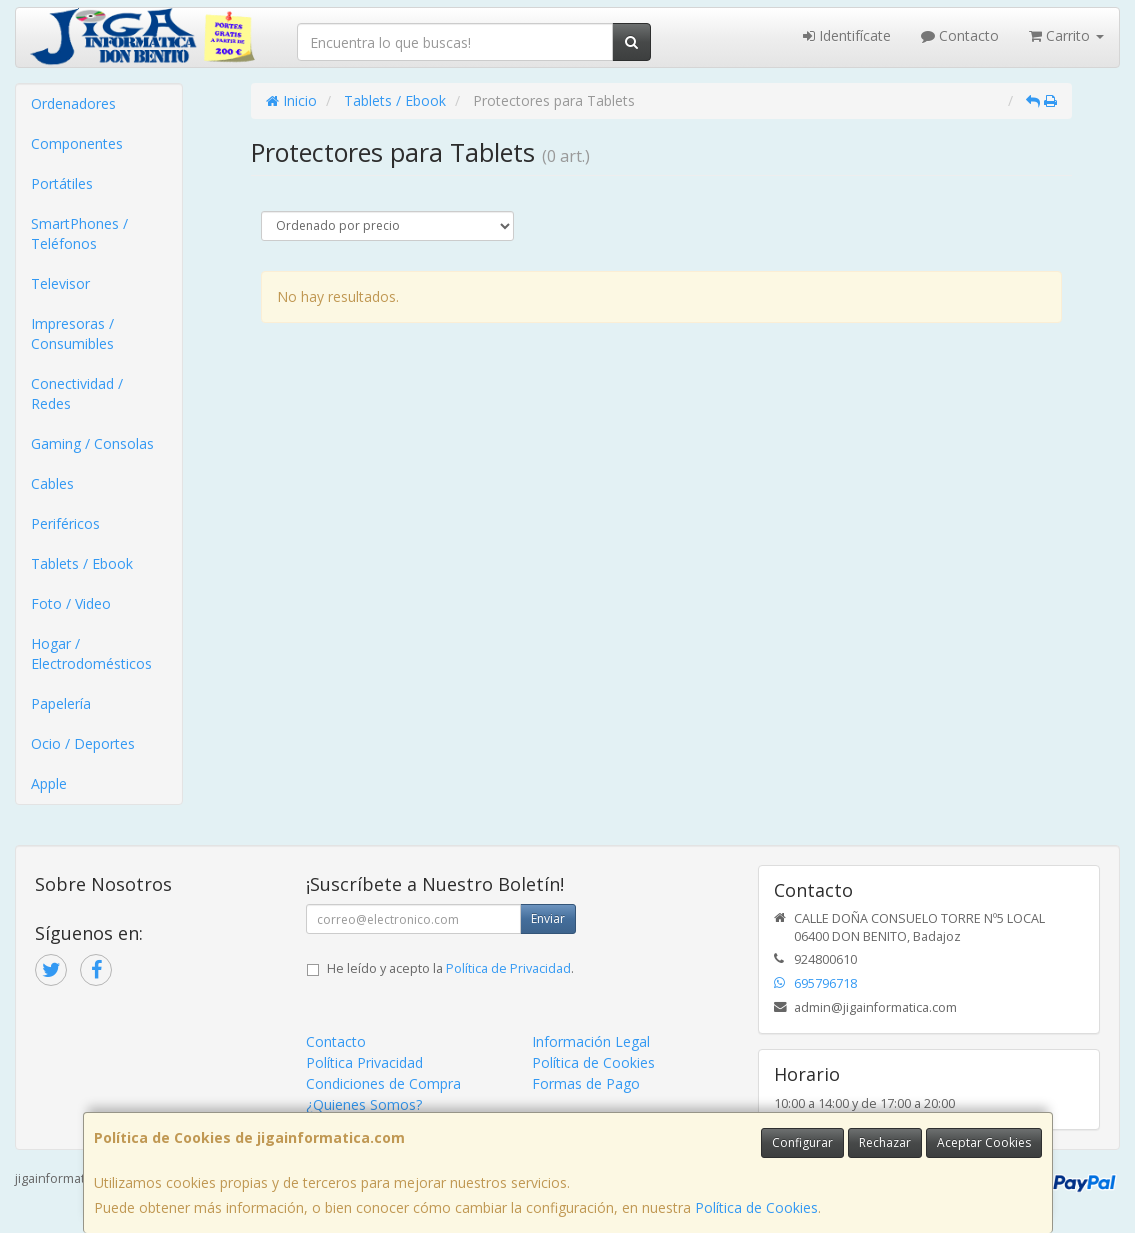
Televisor (60, 283)
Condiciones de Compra (383, 1083)
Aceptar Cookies (984, 1142)
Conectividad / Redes (77, 393)
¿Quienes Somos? (364, 1104)
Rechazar (885, 1142)
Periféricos (65, 523)
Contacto (960, 35)
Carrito (1066, 35)
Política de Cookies (756, 1207)
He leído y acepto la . (450, 968)
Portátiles (62, 183)
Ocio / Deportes (83, 743)
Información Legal (591, 1041)
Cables (52, 483)
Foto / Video (71, 603)
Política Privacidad (364, 1062)
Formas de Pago (586, 1083)
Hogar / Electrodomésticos (91, 653)
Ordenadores (73, 103)
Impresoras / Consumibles (72, 333)
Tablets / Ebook (82, 563)
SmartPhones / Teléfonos (79, 233)
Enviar (548, 918)
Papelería (61, 703)
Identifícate (847, 35)
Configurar (802, 1142)
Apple (49, 783)
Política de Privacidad (508, 968)
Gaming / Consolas (92, 443)
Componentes (77, 143)
